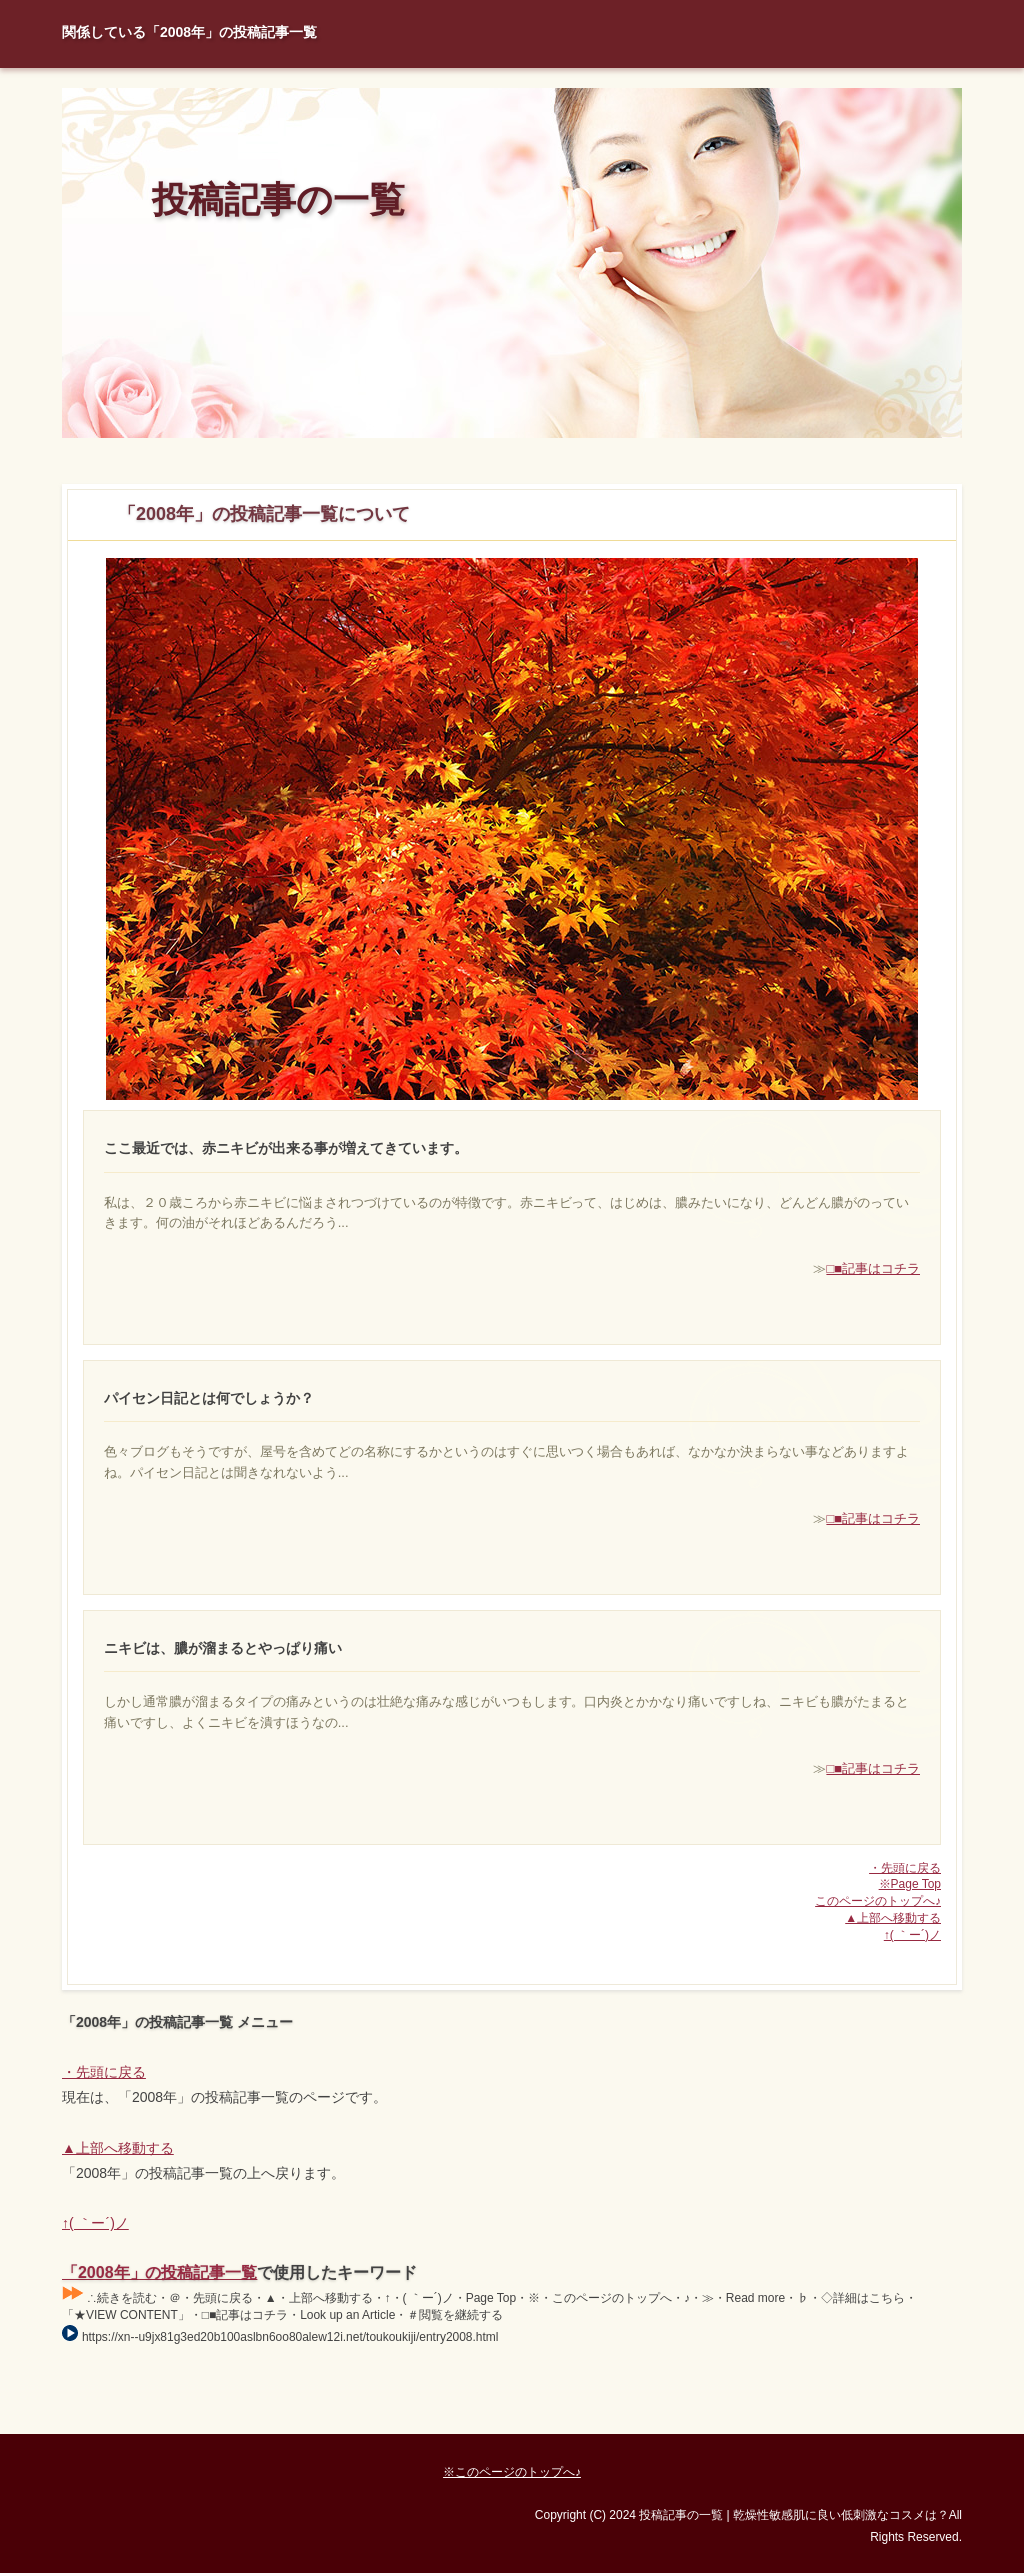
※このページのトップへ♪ (512, 2472)
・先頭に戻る (905, 1868)
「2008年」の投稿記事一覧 (159, 2272)
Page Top (892, 2419)
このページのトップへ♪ (878, 1901)
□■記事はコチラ (873, 1268)
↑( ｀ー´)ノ (912, 1935)
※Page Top (910, 1884)
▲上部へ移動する (893, 1918)
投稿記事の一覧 (278, 199)
